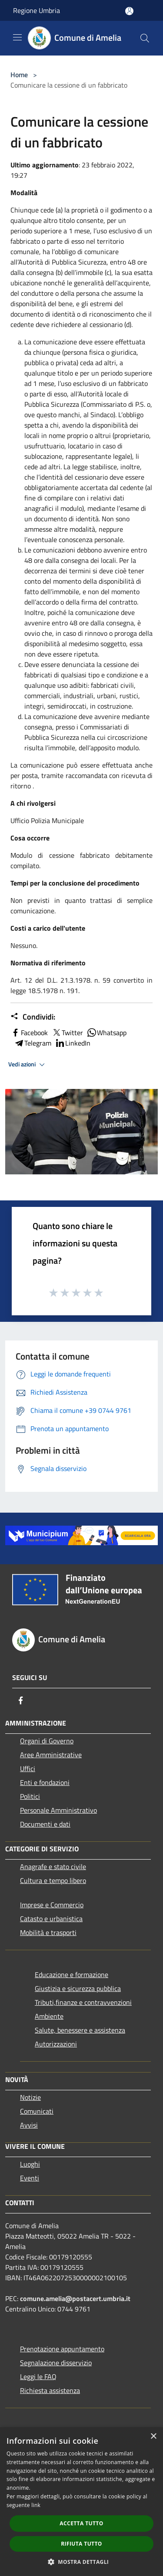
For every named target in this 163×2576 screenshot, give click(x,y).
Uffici (27, 1768)
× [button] (153, 2436)
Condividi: (32, 1017)
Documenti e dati (45, 1824)
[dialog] (81, 2501)
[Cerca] (145, 38)
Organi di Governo (46, 1741)
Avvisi (29, 2125)
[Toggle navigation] (17, 37)
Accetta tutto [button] (81, 2523)
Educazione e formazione (71, 1974)
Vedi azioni (27, 1064)
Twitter (67, 1032)
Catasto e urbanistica (51, 1918)
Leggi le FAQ (38, 2376)
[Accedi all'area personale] (129, 11)
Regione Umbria (36, 10)
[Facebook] (21, 1700)
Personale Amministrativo (58, 1810)
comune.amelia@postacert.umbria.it (75, 2298)
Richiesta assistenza (50, 2390)
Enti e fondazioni (45, 1782)
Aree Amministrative (51, 1754)
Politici (30, 1796)
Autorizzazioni (56, 2044)
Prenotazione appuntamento (62, 2349)
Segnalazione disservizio (56, 2362)
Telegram (32, 1043)
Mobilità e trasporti (48, 1932)
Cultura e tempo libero (53, 1880)
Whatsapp (106, 1032)
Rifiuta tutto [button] (81, 2543)
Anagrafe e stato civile (53, 1866)
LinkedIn (72, 1043)
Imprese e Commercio (51, 1904)
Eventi (29, 2178)
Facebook (29, 1032)
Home (19, 74)
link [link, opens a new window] (35, 2505)
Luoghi (30, 2164)
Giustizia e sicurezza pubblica (78, 1988)
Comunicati (36, 2111)
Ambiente (49, 2016)
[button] (81, 2561)
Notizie (30, 2097)
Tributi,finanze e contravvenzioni (83, 2002)
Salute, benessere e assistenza (80, 2030)
